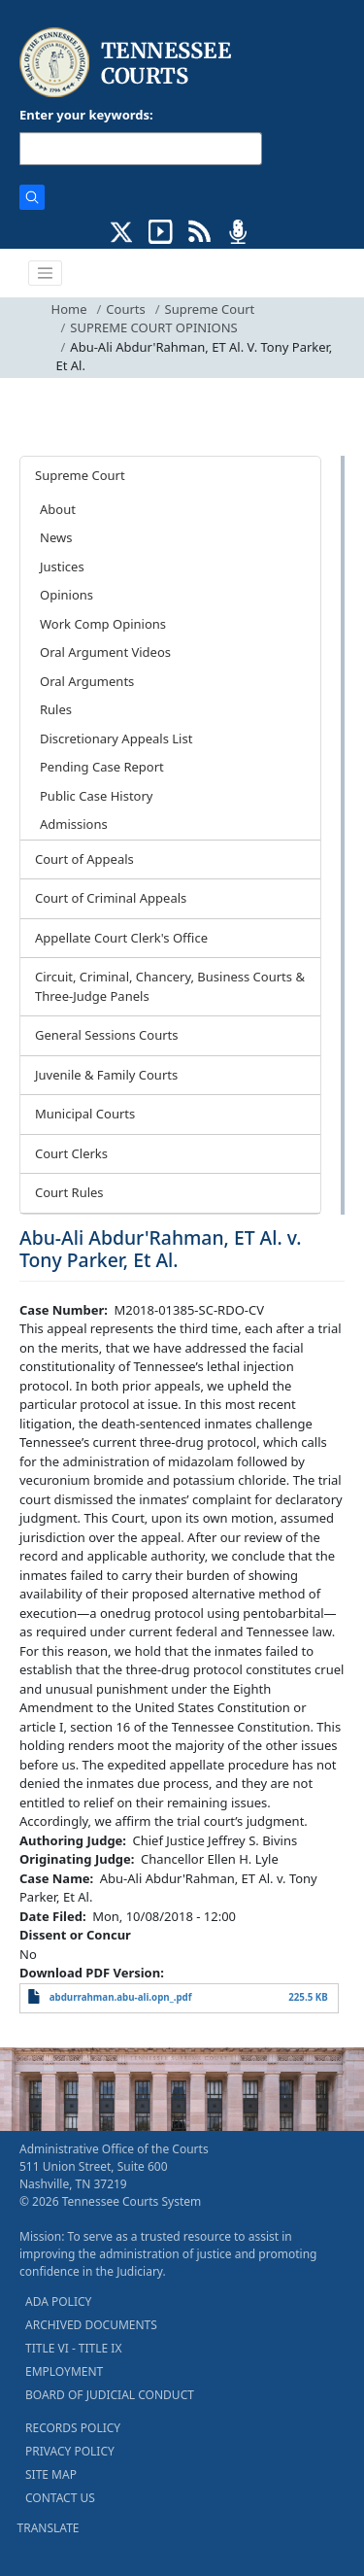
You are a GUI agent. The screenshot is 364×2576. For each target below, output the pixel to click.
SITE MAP (51, 2474)
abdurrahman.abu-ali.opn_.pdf (121, 1997)
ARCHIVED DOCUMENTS (91, 2325)
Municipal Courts (85, 1113)
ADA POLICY (58, 2301)
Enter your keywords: (86, 114)
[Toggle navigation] (45, 273)
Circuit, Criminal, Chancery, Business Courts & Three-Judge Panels (170, 986)
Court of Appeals (84, 859)
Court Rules (69, 1192)
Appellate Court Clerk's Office (121, 937)
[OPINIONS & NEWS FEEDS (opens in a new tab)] (199, 230)
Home (69, 309)
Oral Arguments (87, 681)
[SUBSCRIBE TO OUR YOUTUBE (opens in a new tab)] (161, 230)
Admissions (74, 824)
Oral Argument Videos (105, 652)
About (58, 509)
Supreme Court (210, 309)
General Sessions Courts (107, 1035)
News (56, 537)
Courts (125, 309)
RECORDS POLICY (72, 2428)
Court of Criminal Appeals (110, 898)
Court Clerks (71, 1153)
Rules (56, 709)
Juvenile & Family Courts (106, 1074)
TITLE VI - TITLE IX (73, 2348)
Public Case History (96, 796)
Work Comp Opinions (103, 624)
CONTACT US (60, 2498)
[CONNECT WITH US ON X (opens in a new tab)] (122, 230)
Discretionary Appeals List (116, 738)
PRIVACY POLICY (70, 2451)
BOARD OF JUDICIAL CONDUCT (109, 2395)
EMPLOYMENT (64, 2371)
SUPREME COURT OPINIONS (153, 327)
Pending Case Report (102, 766)
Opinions (66, 594)
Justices (62, 566)
